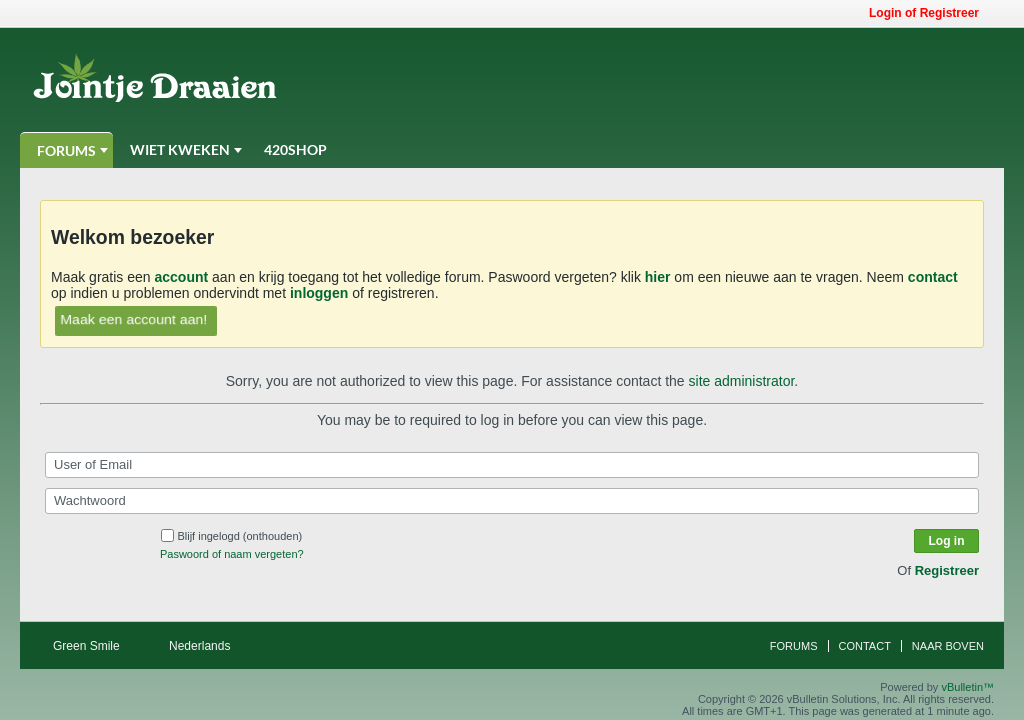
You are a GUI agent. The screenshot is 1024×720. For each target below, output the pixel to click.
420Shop (295, 149)
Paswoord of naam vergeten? (232, 554)
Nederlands (206, 646)
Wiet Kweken (180, 149)
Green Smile (93, 646)
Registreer (947, 570)
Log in (947, 541)
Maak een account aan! (134, 319)
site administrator (742, 381)
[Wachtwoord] (512, 501)
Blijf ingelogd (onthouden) (231, 536)
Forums (66, 150)
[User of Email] (512, 465)
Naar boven (948, 646)
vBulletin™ (967, 687)
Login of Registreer (930, 13)
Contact (865, 646)
